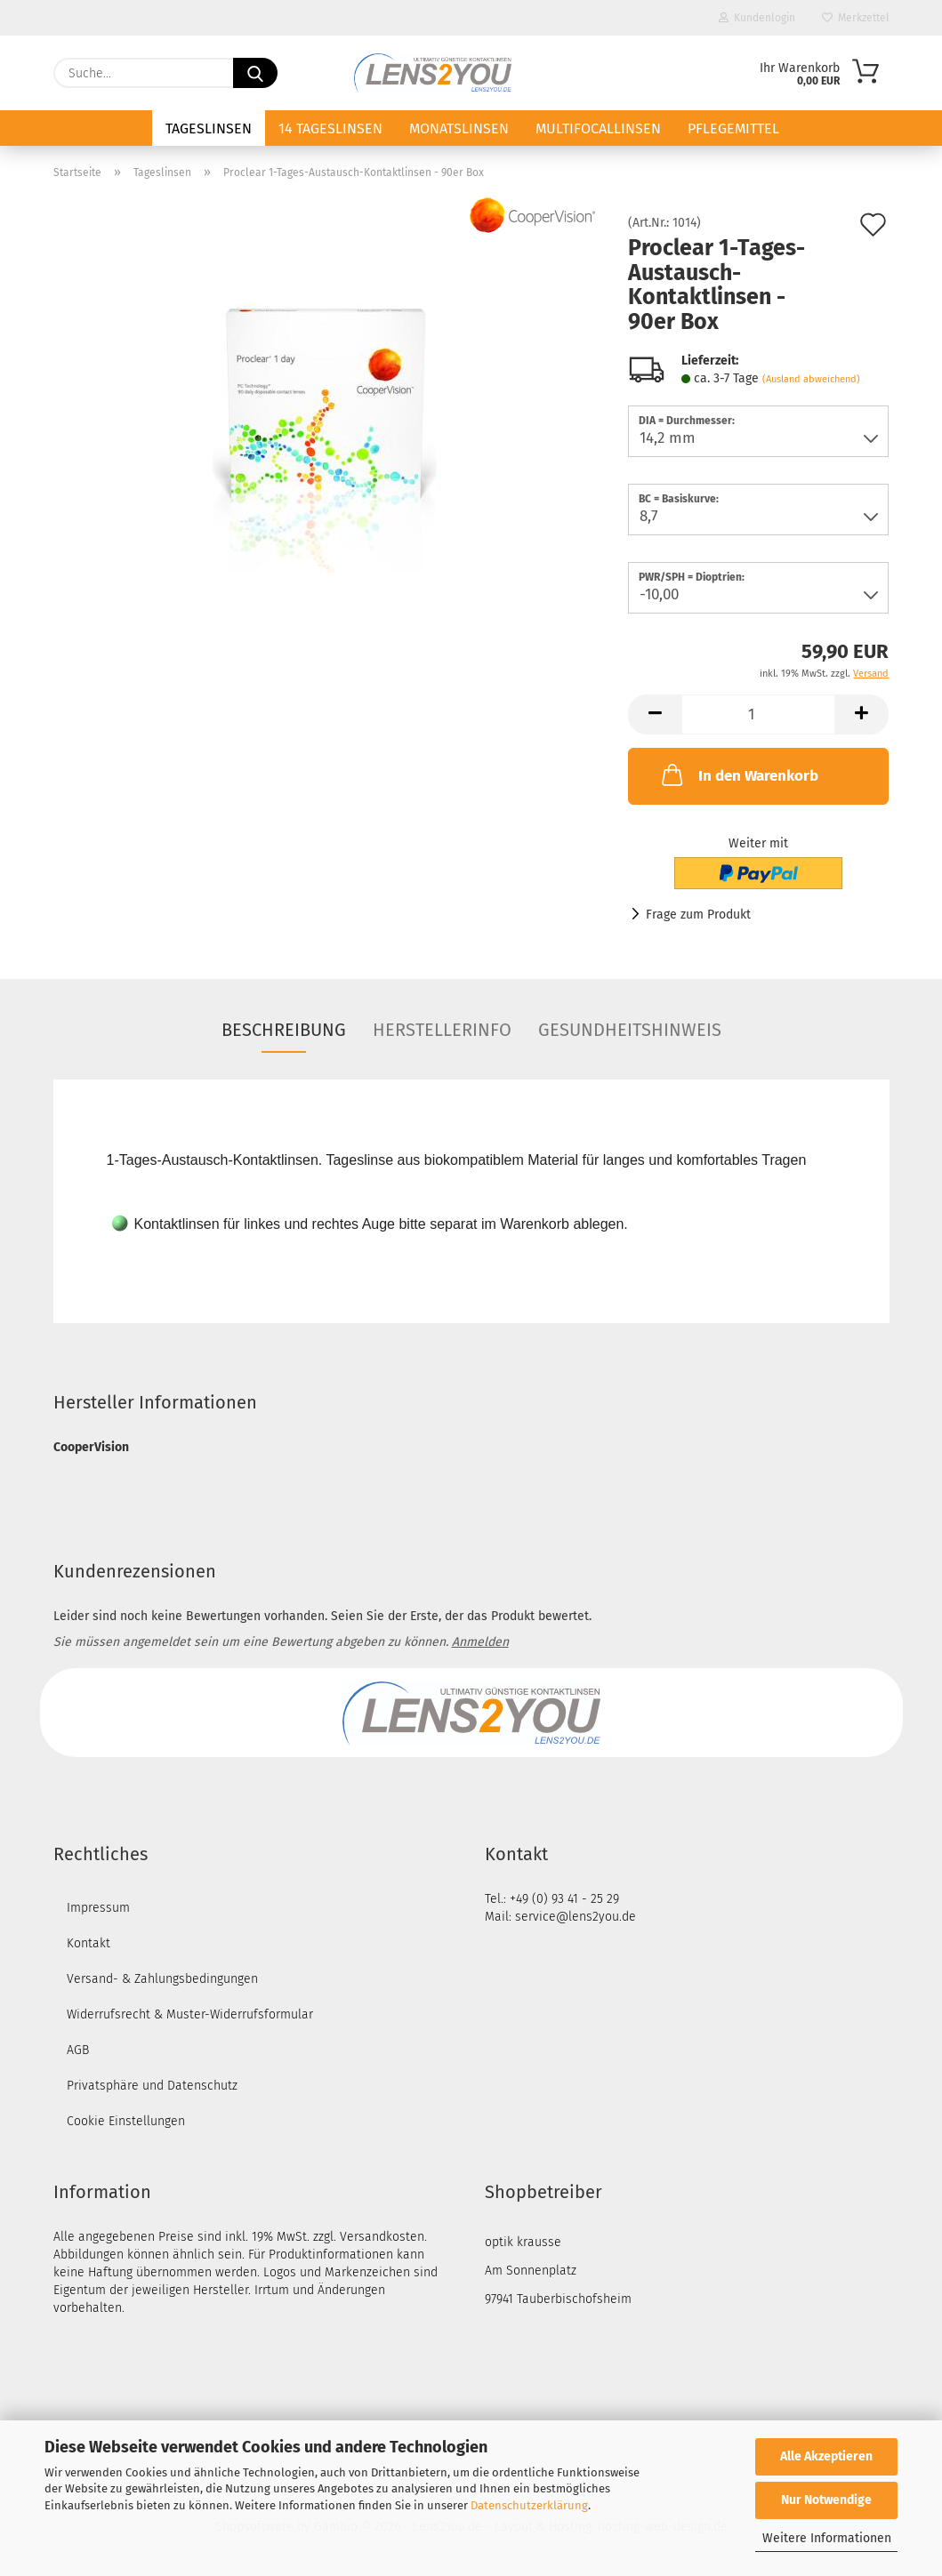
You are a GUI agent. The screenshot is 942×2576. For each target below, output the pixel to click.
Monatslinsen (459, 128)
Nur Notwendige (826, 2500)
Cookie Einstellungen (126, 2121)
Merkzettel (856, 18)
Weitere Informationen (826, 2538)
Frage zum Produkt (698, 914)
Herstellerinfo (442, 1029)
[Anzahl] (758, 714)
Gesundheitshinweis (629, 1029)
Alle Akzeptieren (826, 2456)
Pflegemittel (733, 128)
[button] (654, 714)
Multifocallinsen (598, 128)
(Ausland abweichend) (811, 379)
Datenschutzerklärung (529, 2505)
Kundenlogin (757, 18)
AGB (78, 2050)
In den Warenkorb (738, 774)
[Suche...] (255, 73)
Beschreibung (283, 1029)
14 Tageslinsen (330, 128)
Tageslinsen (208, 128)
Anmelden (480, 1641)
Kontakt (88, 1943)
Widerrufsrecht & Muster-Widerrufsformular (190, 2014)
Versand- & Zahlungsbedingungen (162, 1978)
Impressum (98, 1907)
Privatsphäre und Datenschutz (152, 2085)
